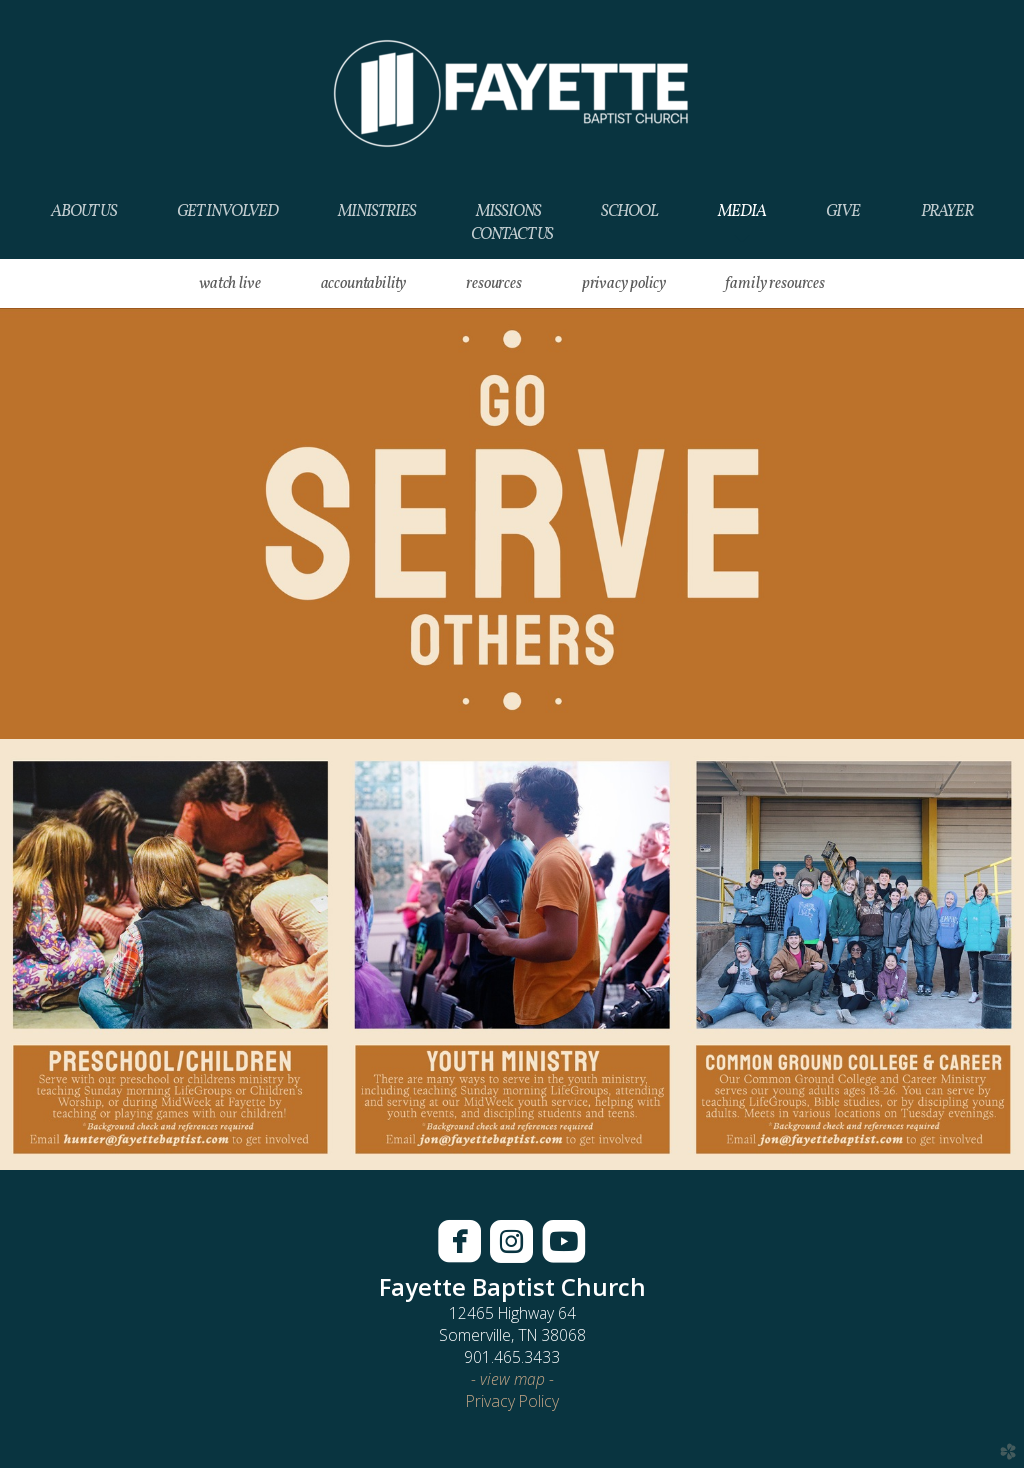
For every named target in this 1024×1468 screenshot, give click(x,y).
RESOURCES (494, 283)
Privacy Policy (624, 283)
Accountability (364, 283)
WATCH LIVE (229, 283)
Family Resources (774, 283)
